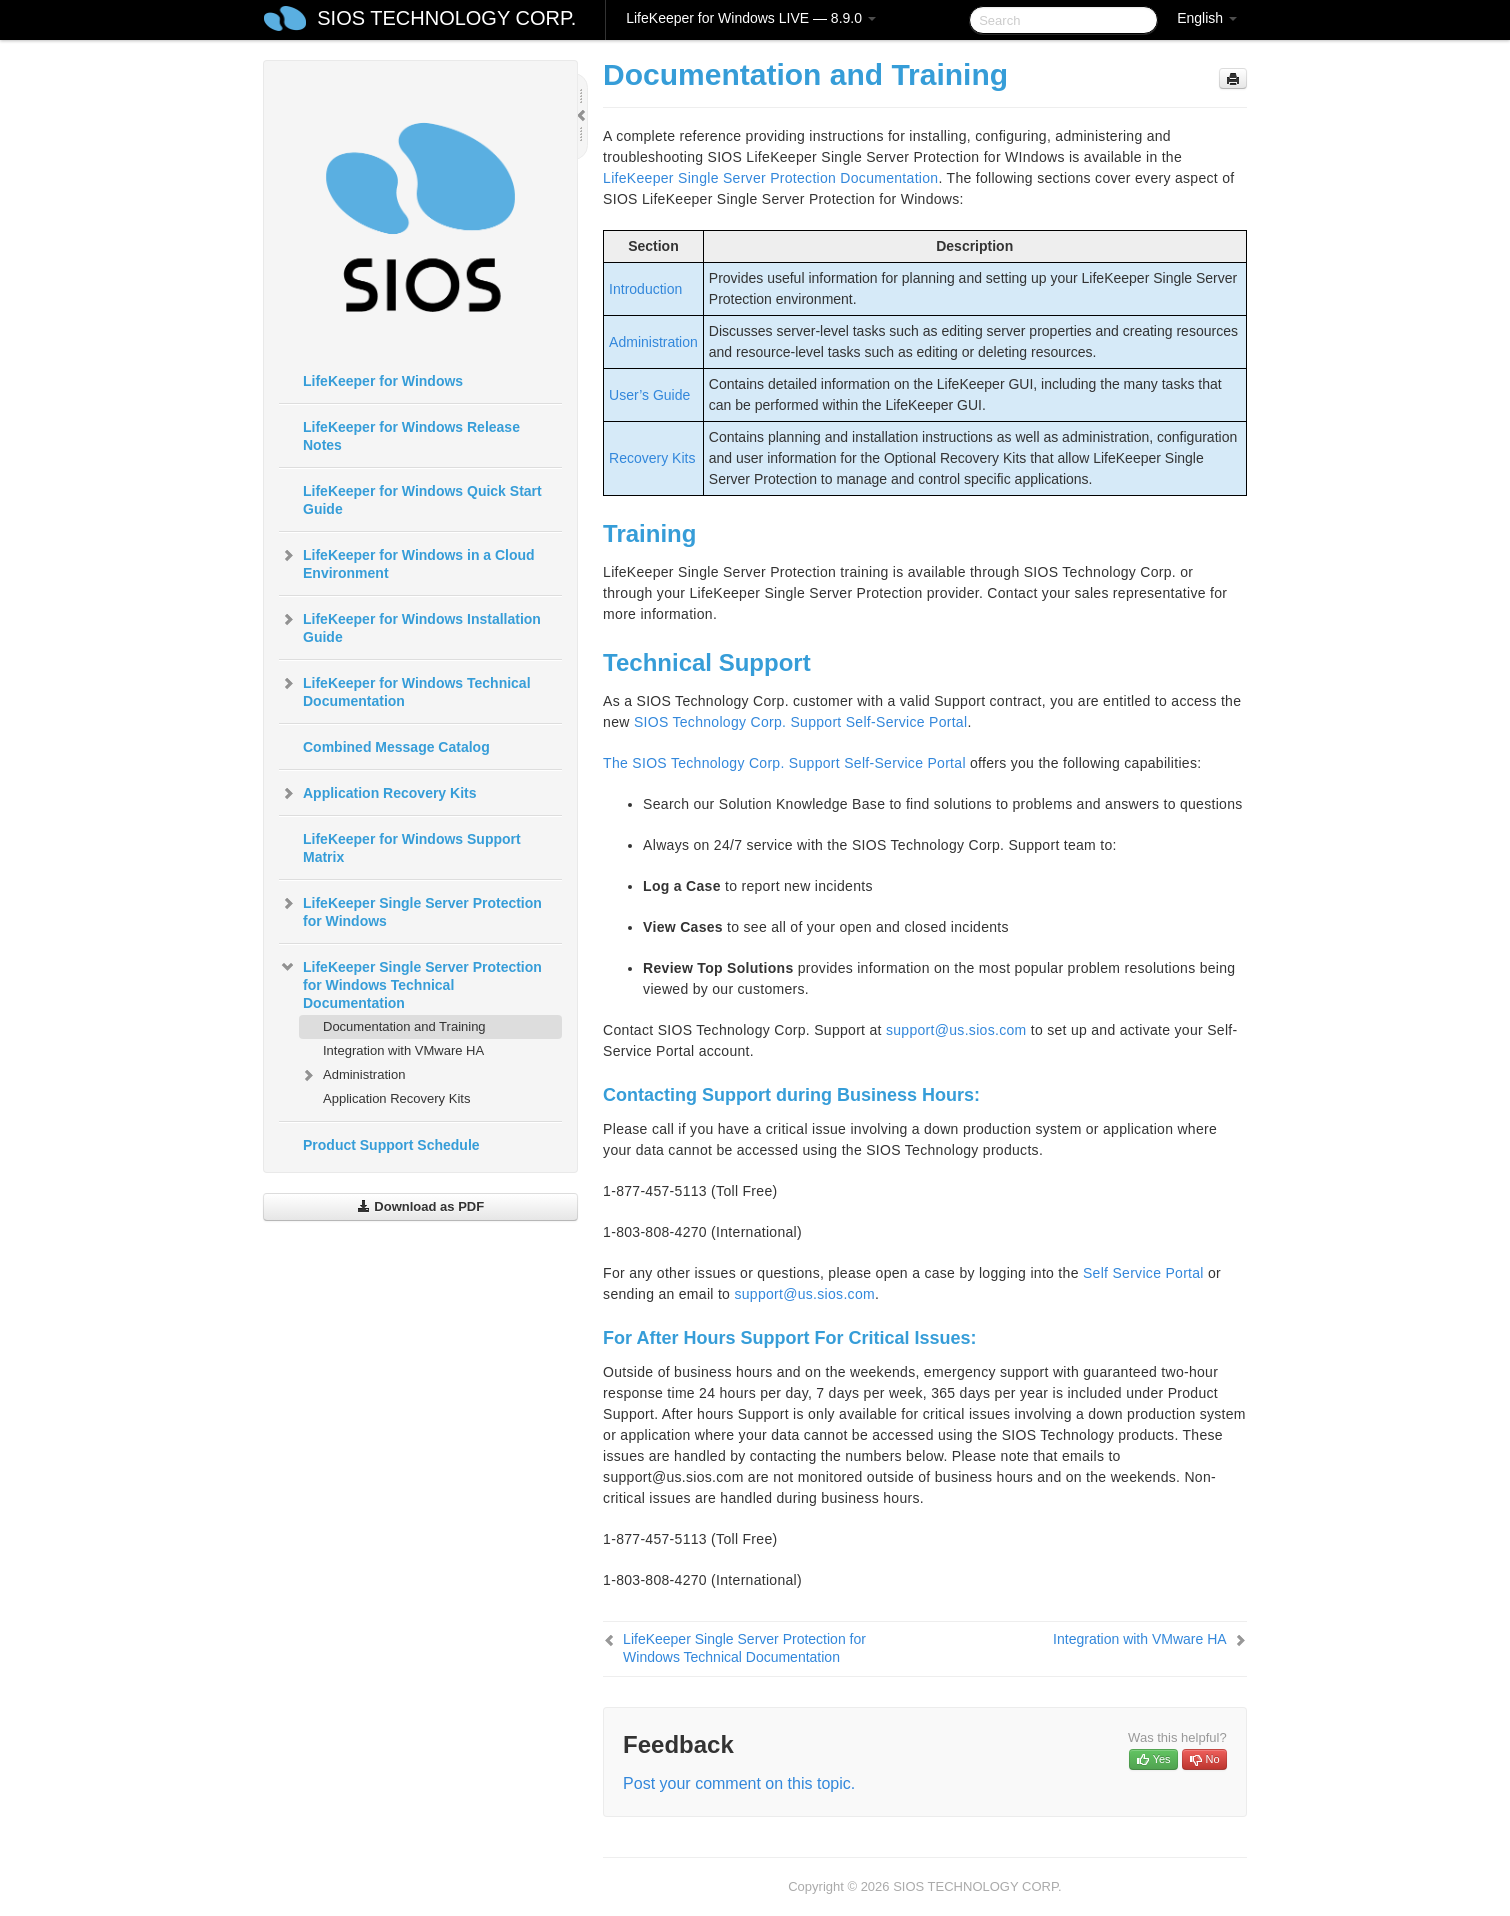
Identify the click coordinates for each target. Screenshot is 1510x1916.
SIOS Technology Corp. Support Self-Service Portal (801, 722)
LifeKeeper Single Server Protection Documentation (770, 178)
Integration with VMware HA (403, 1050)
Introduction (645, 289)
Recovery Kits (652, 458)
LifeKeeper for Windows (383, 381)
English (1207, 18)
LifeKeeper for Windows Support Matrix (412, 848)
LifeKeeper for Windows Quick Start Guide (422, 500)
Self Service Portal (1143, 1273)
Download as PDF (420, 1206)
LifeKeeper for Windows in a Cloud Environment (407, 562)
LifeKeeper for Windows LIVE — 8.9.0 (751, 18)
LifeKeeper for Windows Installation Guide (410, 626)
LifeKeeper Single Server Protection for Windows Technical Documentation (410, 983)
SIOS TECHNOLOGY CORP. (446, 18)
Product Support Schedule (391, 1145)
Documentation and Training (404, 1026)
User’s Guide (649, 395)
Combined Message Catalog (396, 747)
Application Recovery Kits (378, 793)
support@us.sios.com (956, 1030)
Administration (352, 1075)
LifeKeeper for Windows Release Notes (411, 436)
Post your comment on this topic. (739, 1783)
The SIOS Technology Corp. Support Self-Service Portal (784, 763)
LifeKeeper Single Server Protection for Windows (410, 910)
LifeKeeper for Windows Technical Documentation (405, 690)
